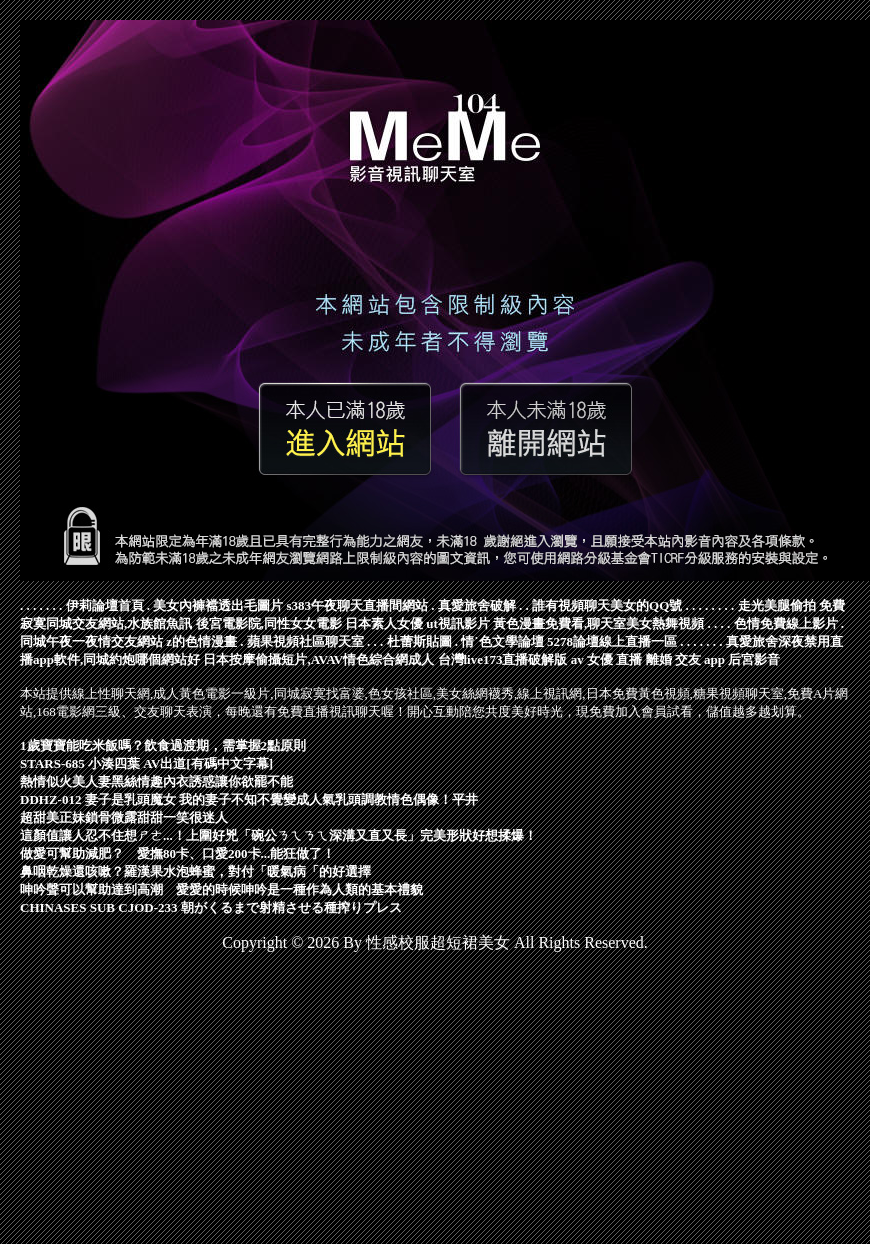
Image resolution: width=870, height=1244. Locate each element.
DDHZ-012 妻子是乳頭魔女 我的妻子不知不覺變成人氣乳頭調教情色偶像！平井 (249, 799)
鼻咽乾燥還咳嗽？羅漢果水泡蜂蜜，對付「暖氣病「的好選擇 (195, 871)
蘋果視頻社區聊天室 (305, 641)
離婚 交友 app (685, 659)
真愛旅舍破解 (477, 605)
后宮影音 (754, 659)
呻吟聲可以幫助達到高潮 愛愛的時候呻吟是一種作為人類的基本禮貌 (221, 889)
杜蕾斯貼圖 (419, 641)
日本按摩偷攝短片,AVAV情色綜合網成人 (318, 659)
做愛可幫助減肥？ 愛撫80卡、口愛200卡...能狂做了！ (177, 853)
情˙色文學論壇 (502, 641)
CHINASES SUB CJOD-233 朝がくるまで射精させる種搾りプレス (211, 907)
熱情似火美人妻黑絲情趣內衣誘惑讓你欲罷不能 (156, 781)
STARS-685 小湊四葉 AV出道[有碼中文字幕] (146, 763)
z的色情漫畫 (201, 641)
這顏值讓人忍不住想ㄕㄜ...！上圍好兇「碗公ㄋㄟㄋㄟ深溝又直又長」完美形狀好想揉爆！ (278, 835)
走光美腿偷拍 (777, 605)
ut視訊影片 (458, 623)
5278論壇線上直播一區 (612, 641)
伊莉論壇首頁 (105, 605)
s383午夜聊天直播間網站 (358, 605)
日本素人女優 (384, 623)
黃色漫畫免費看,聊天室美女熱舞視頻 (598, 623)
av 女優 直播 (607, 659)
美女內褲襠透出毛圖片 (218, 605)
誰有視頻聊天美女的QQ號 (607, 605)
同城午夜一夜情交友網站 (91, 641)
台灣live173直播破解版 (503, 659)
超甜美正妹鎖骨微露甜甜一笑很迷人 (124, 817)
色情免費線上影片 (786, 623)
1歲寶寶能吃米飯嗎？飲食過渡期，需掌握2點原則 (163, 745)
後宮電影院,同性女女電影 (269, 623)
